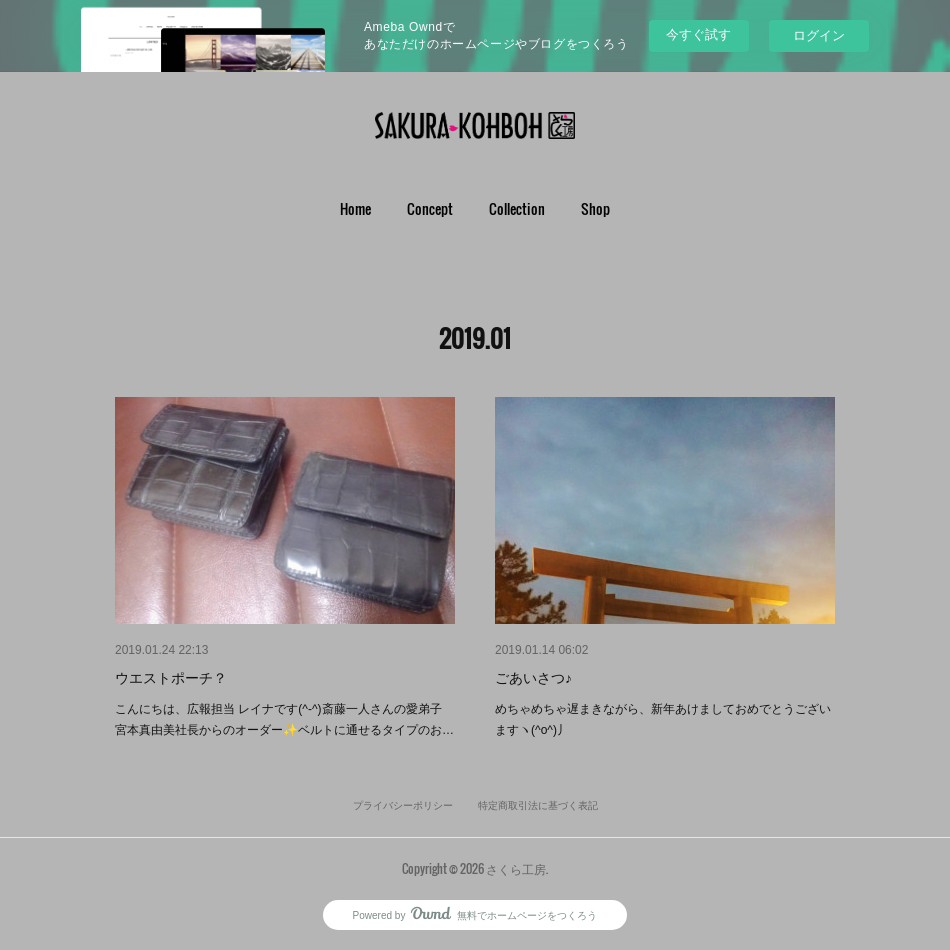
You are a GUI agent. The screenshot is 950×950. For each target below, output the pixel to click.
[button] (355, 209)
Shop (595, 208)
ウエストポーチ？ (171, 678)
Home (355, 208)
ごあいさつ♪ (533, 678)
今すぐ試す (698, 34)
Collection (517, 208)
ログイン (819, 35)
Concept (430, 208)
